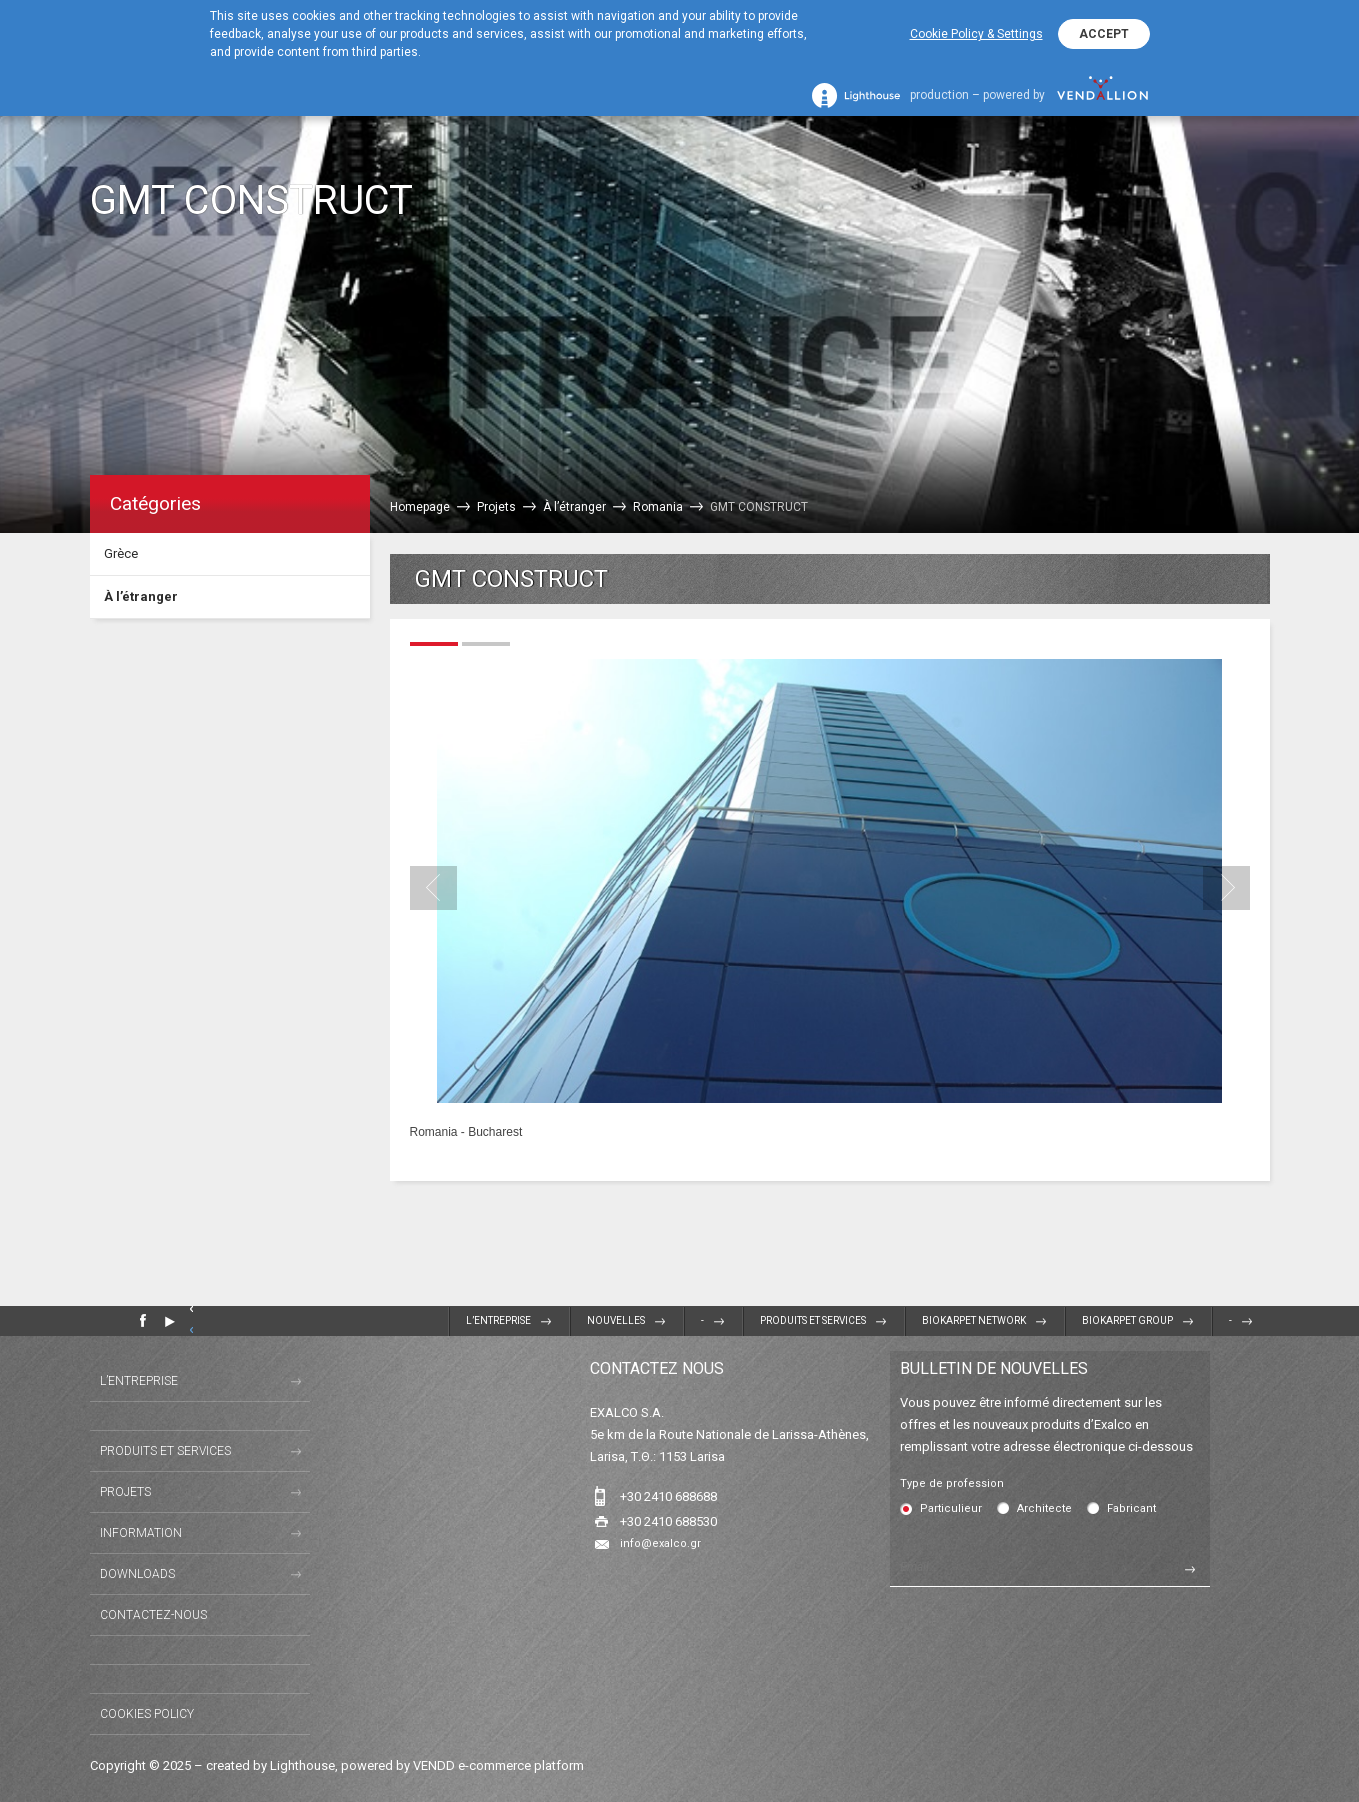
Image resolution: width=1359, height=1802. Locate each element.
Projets (125, 1492)
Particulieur (951, 1508)
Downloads (137, 1574)
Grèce (121, 553)
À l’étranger (141, 596)
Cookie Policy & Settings (976, 34)
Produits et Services (813, 1320)
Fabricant (1131, 1508)
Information (141, 1533)
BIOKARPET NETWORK (974, 1320)
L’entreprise (498, 1320)
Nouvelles (616, 1320)
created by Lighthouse (270, 1765)
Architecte (1044, 1508)
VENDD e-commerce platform (498, 1765)
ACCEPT (1104, 34)
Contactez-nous (153, 1615)
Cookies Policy (147, 1714)
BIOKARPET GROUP (1127, 1320)
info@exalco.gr (660, 1543)
